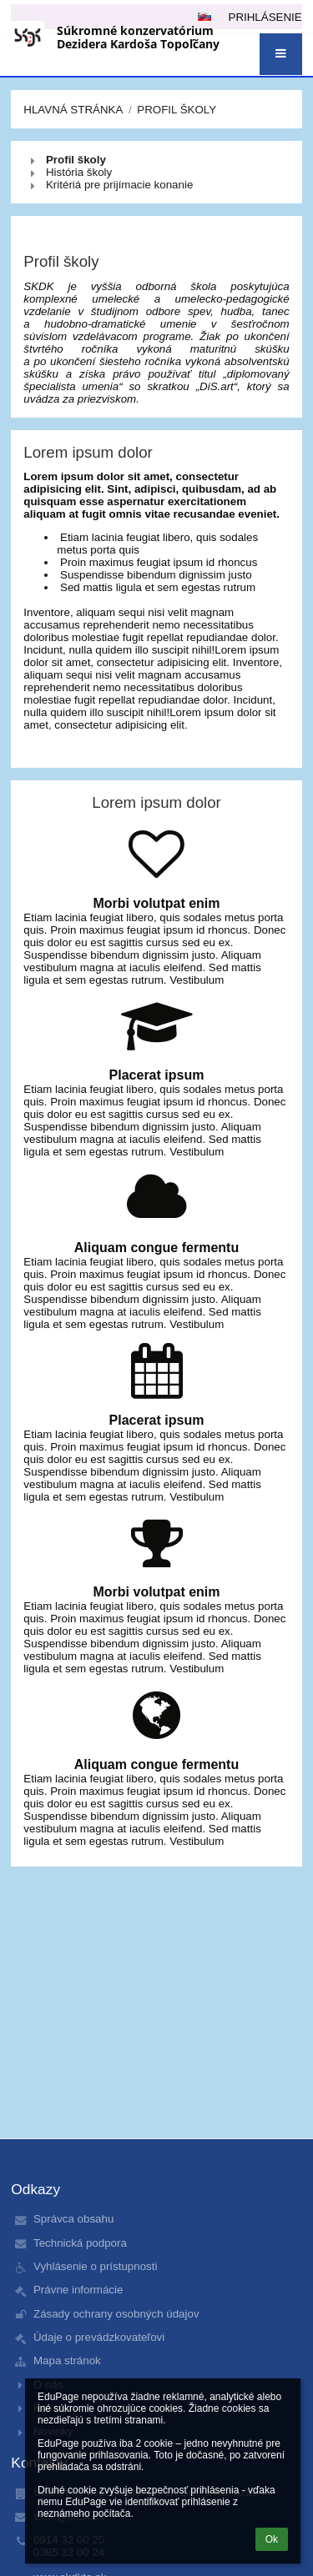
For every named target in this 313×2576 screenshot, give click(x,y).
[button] (281, 54)
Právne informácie (78, 2289)
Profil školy (176, 109)
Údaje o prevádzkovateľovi (98, 2337)
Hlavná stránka (73, 109)
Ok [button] (271, 2539)
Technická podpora (80, 2243)
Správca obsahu (73, 2219)
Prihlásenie (265, 17)
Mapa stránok (67, 2360)
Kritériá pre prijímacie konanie (119, 184)
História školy (79, 172)
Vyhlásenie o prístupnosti (95, 2266)
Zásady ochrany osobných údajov (116, 2314)
